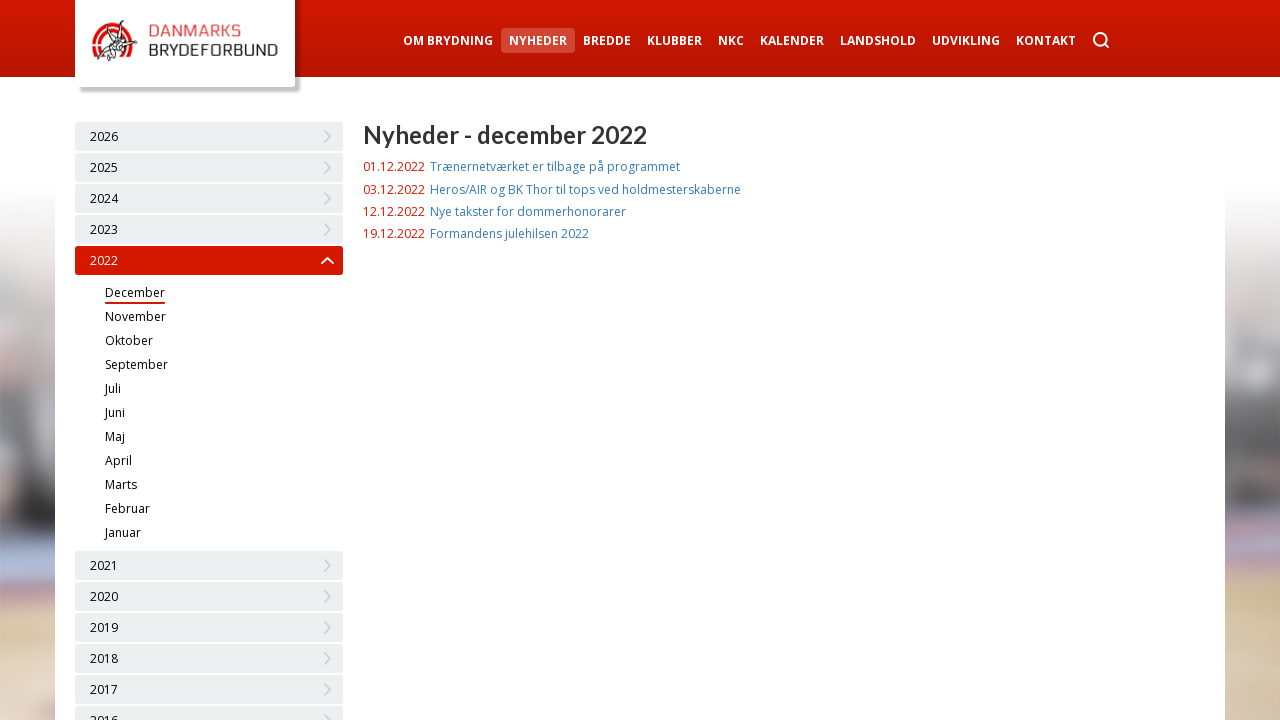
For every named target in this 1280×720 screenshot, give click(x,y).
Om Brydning (448, 40)
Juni (115, 412)
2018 (104, 658)
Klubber (674, 40)
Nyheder (538, 40)
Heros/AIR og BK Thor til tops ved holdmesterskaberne (585, 189)
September (136, 364)
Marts (121, 484)
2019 (104, 627)
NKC (731, 40)
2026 (104, 136)
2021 (104, 565)
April (118, 460)
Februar (127, 508)
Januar (123, 532)
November (135, 316)
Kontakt (1046, 40)
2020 (104, 596)
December (135, 292)
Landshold (878, 40)
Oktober (129, 340)
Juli (113, 388)
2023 (104, 229)
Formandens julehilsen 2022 (509, 233)
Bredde (607, 40)
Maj (115, 436)
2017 (104, 689)
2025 (104, 167)
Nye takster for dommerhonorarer (528, 211)
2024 (104, 198)
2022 (104, 260)
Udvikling (966, 40)
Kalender (792, 40)
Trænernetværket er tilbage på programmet (555, 166)
